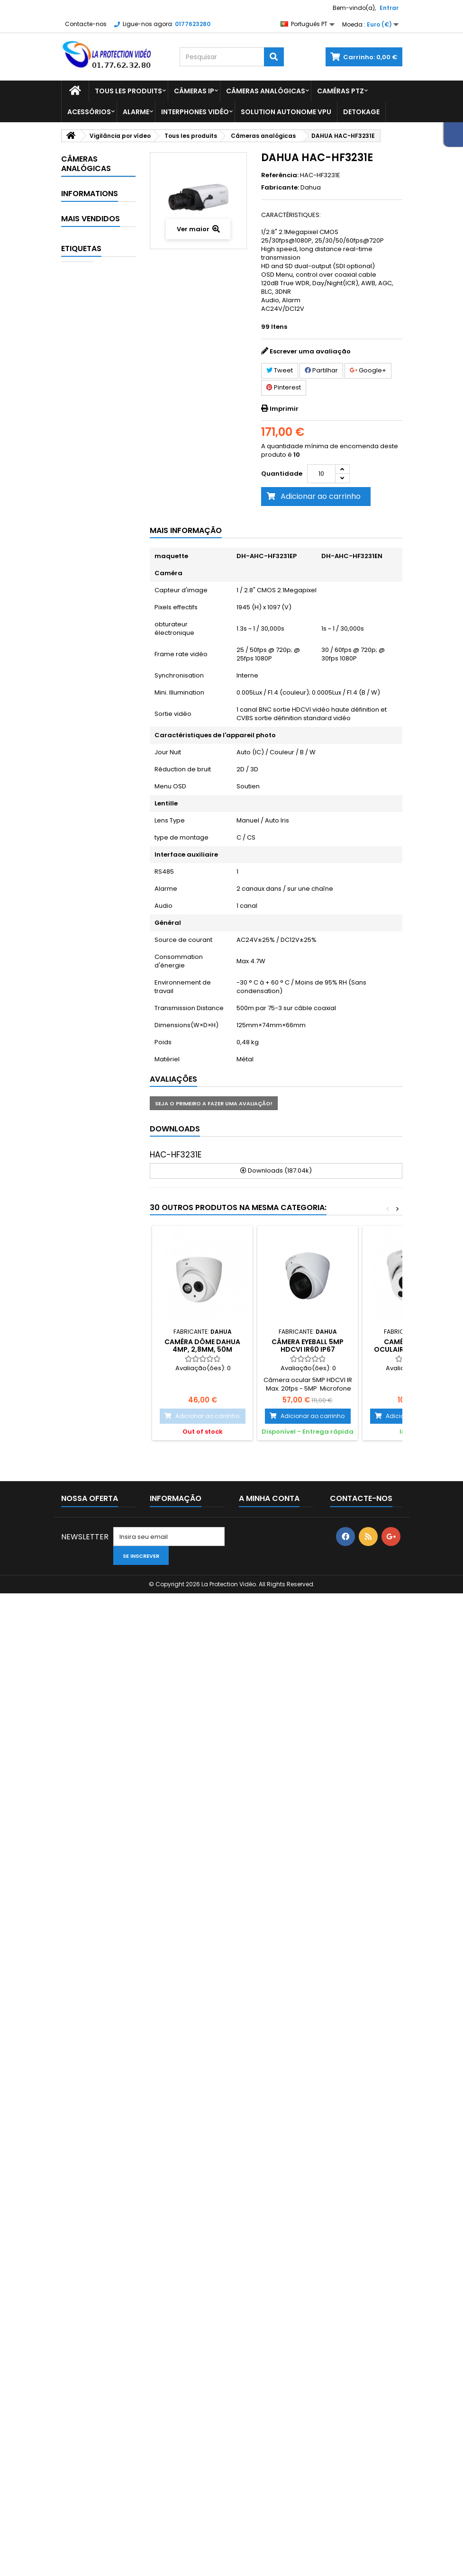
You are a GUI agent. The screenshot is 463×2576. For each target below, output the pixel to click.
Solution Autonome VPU (286, 112)
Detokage (361, 112)
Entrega (87, 1326)
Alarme (136, 112)
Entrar (389, 8)
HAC (110, 2287)
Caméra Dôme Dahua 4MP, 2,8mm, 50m (202, 1345)
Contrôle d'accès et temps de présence (88, 845)
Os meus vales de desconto (266, 2483)
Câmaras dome (90, 588)
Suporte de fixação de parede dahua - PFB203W (102, 2102)
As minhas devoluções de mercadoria (274, 2408)
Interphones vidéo (195, 112)
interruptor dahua (96, 2230)
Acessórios (89, 112)
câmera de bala (92, 2301)
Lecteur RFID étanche (107, 1442)
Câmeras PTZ (99, 679)
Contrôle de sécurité (93, 896)
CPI (117, 2273)
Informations (89, 1309)
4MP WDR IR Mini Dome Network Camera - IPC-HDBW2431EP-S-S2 (103, 1521)
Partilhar (321, 370)
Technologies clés (96, 377)
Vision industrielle (87, 1251)
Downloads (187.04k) (276, 1170)
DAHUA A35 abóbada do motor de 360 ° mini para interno (110, 2011)
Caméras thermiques (90, 793)
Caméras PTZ (340, 91)
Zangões (92, 1281)
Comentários (96, 1361)
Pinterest (283, 387)
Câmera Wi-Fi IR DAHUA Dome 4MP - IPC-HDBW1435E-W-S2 (101, 1934)
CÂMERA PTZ (86, 2245)
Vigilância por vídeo (94, 242)
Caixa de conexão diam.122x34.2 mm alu (110, 1847)
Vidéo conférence (89, 1214)
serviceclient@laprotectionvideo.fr (387, 2449)
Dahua (310, 187)
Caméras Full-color (90, 648)
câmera (79, 2287)
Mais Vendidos (90, 1421)
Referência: (280, 175)
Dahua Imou (97, 310)
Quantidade (281, 473)
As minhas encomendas (260, 2387)
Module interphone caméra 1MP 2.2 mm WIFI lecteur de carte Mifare (108, 1777)
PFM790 (98, 1717)
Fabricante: (280, 187)
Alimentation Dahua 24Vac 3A (110, 1591)
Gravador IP (97, 964)
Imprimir (284, 408)
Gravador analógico (90, 934)
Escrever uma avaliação (310, 351)
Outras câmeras (85, 709)
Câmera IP (83, 2273)
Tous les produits (128, 91)
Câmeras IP (194, 91)
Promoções (79, 2382)
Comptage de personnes (92, 279)
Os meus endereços (270, 2445)
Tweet (279, 370)
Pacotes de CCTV (93, 1130)
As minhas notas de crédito (269, 2429)
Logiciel (90, 1048)
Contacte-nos (86, 24)
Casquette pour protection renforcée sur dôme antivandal (106, 1657)
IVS (83, 1025)
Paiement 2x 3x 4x (103, 1379)
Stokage (91, 1160)
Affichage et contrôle (94, 476)
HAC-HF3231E (175, 1154)
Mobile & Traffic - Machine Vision (94, 1085)
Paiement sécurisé (104, 1344)
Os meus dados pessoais (263, 2462)
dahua (77, 2216)
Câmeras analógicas (265, 91)
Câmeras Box (99, 618)
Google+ (368, 370)
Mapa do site (81, 2444)
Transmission (99, 1183)
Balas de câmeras (88, 550)
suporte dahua (91, 2316)
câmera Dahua (91, 2259)
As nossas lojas (99, 1396)
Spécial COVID (86, 340)
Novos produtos (85, 2395)
